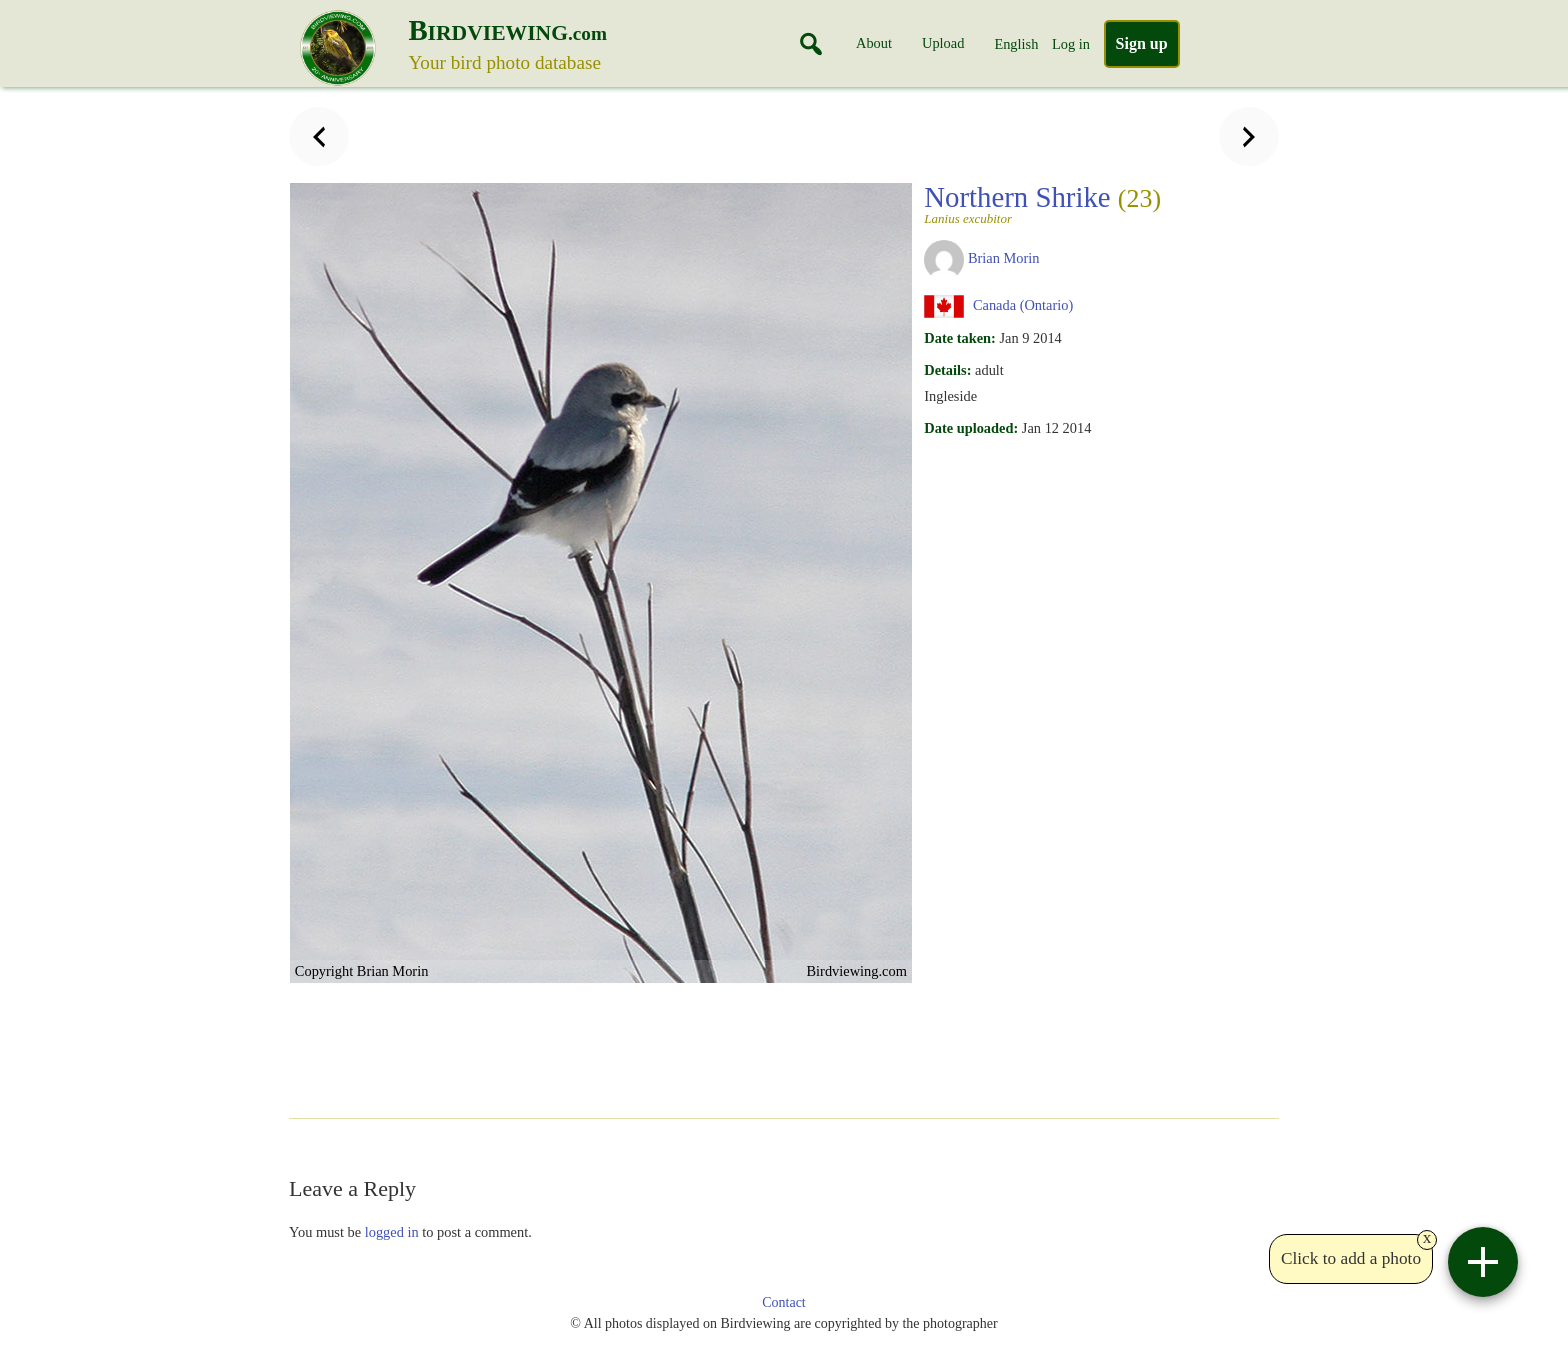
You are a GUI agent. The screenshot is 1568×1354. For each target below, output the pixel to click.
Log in (1071, 44)
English (1016, 44)
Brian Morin (1004, 258)
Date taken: (960, 338)
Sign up (1142, 43)
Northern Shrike (1042, 203)
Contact (784, 1302)
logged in (392, 1232)
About (874, 43)
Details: (947, 370)
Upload (943, 43)
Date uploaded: (971, 428)
